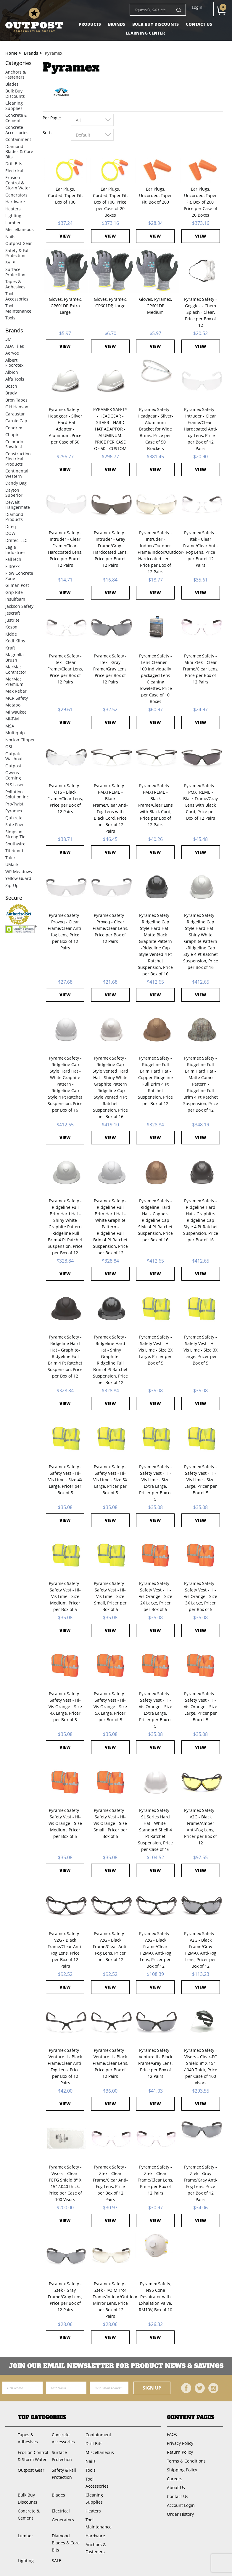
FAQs (172, 2434)
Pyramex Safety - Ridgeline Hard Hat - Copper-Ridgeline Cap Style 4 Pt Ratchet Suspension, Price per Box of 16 (155, 1220)
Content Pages (190, 2417)
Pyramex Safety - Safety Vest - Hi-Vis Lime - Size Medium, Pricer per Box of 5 (65, 1596)
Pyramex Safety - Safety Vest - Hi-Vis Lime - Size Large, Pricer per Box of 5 (200, 1479)
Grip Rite (14, 592)
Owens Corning (13, 775)
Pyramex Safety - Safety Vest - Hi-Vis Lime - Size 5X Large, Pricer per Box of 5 (110, 1479)
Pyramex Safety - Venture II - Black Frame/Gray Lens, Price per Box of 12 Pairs (155, 2063)
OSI (8, 746)
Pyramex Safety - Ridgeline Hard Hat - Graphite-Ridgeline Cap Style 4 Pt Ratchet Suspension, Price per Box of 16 (200, 1220)
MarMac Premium (14, 681)
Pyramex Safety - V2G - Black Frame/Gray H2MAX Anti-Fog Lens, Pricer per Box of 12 (200, 1950)
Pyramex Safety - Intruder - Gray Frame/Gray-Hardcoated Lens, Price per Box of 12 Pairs (110, 549)
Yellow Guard (18, 878)
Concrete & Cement (16, 117)
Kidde (11, 634)
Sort (47, 132)
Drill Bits (13, 163)
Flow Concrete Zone (19, 575)
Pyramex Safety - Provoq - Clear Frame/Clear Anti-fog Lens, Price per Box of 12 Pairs (65, 931)
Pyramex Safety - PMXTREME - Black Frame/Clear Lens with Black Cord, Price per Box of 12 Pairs (155, 805)
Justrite (12, 620)
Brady (11, 393)
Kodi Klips (15, 641)
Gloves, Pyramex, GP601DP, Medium (155, 305)
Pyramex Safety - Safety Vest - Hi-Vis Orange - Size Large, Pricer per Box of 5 (200, 1706)
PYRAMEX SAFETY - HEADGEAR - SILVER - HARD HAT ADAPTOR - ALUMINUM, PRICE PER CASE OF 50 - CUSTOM (110, 429)
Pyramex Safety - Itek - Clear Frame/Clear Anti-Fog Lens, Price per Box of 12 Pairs (200, 549)
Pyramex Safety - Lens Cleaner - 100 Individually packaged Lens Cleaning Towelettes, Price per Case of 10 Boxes (155, 678)
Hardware (15, 201)
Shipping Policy (182, 2470)
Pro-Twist (14, 804)
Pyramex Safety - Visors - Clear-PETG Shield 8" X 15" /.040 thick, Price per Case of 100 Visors (65, 2183)
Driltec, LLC (16, 540)
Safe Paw (14, 824)
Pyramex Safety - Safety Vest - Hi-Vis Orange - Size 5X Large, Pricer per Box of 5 (110, 1706)
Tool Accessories (16, 296)
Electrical (14, 170)
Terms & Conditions (186, 2461)
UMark (11, 864)
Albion (11, 372)
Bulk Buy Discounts (155, 24)
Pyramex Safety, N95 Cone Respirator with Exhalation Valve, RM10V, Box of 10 (155, 2296)
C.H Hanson (16, 407)
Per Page (51, 118)
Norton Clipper (20, 740)
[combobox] (92, 120)
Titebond (14, 850)
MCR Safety (16, 698)
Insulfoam (15, 599)
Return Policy (180, 2452)
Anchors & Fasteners (15, 74)
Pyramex (13, 810)
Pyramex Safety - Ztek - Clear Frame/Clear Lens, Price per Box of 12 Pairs (155, 2180)
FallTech (13, 559)
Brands (116, 24)
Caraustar (15, 414)
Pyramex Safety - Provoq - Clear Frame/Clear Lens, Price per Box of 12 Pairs (110, 928)
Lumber (13, 222)
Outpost (13, 766)
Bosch (11, 386)
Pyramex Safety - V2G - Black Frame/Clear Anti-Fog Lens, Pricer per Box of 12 (110, 1946)
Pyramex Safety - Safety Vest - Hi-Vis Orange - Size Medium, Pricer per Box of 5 (65, 1823)
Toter (10, 857)
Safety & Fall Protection (17, 253)
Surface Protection (15, 272)
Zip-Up (12, 885)
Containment (18, 139)
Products (90, 24)
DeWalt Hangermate (17, 504)
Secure (13, 897)
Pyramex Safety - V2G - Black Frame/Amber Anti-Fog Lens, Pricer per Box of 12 (200, 1826)
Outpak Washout (14, 756)
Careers (174, 2478)
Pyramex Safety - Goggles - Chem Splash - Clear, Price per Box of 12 (200, 312)
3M (8, 339)
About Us (176, 2487)
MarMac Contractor (15, 669)
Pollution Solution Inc (17, 794)
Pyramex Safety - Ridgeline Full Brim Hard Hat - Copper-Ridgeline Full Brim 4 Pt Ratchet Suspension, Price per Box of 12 (155, 1080)
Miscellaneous (19, 229)
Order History (180, 2514)
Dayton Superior (13, 492)
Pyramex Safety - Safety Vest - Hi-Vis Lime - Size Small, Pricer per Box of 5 (110, 1596)
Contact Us (199, 24)
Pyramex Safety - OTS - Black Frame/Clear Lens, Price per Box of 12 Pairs (65, 798)
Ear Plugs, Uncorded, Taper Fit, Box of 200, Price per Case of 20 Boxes (200, 202)
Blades (12, 84)
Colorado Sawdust (14, 444)
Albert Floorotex (14, 362)
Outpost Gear (18, 243)
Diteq (10, 526)
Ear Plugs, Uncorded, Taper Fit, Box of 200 (155, 195)
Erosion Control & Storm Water (17, 183)
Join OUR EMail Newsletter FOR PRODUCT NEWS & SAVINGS (116, 2366)
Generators (16, 195)
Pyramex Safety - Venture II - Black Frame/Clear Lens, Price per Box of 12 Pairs (110, 2063)
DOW (10, 533)
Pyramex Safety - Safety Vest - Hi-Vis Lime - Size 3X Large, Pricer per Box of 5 (200, 1350)
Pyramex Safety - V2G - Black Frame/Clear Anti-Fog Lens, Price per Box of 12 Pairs (65, 1950)
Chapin (12, 434)
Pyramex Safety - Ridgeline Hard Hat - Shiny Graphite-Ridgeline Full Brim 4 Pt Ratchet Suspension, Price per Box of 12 (110, 1359)
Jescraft (12, 613)
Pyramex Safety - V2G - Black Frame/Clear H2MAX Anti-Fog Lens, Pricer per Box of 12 (155, 1950)
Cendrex (13, 428)
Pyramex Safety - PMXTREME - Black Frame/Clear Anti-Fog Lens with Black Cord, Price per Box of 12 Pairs (110, 808)
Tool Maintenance (18, 308)
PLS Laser (14, 784)
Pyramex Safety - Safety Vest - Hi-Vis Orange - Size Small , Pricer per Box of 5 (110, 1823)
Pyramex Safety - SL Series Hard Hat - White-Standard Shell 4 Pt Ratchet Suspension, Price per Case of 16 (155, 1829)
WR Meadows (18, 871)
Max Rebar (16, 691)
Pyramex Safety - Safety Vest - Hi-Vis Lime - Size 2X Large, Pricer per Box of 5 (155, 1350)
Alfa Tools (14, 379)
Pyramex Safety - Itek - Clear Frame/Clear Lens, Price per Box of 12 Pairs (65, 669)
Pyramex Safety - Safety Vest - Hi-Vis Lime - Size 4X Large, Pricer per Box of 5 (65, 1479)
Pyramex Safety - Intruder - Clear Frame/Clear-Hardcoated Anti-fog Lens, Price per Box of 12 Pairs (201, 429)
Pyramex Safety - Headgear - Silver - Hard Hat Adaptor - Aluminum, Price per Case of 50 (65, 426)
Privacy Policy (180, 2443)
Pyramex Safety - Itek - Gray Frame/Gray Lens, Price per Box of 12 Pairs (110, 669)
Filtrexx (12, 566)
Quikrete (13, 818)
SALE (10, 262)
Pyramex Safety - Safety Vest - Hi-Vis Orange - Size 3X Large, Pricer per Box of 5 (200, 1596)
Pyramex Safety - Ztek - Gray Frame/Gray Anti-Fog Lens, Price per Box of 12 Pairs (201, 2183)
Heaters (13, 209)
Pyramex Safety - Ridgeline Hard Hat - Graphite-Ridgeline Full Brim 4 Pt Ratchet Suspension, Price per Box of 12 (65, 1356)
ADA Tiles (14, 346)
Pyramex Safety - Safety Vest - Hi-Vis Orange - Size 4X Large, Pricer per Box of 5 (65, 1706)
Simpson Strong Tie (15, 834)
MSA (9, 726)
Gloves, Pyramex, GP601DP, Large (110, 302)
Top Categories (42, 2417)
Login (197, 7)
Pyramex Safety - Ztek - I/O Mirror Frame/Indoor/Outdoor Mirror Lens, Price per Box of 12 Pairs (110, 2300)
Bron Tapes (16, 400)
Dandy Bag (16, 483)
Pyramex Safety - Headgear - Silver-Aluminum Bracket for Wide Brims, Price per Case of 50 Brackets (155, 429)
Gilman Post (17, 585)
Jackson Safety (19, 606)
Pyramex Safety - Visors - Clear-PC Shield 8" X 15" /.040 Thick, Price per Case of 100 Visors (200, 2066)
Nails (10, 236)
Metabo (12, 705)
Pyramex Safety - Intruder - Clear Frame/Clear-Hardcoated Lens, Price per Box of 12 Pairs (65, 549)
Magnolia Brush (14, 657)
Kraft (10, 648)
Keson (11, 627)
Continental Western (16, 473)
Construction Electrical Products (18, 459)
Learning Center (145, 33)
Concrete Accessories (16, 129)
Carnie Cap (16, 420)
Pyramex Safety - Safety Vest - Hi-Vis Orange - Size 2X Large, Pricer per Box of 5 (155, 1596)
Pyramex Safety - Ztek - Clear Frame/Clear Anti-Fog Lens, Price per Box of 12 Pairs (110, 2183)
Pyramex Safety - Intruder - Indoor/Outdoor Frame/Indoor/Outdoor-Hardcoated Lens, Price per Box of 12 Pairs (155, 552)
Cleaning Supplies (14, 105)
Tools (10, 318)
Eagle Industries (15, 549)
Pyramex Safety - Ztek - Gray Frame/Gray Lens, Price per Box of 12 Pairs (65, 2296)
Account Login (181, 2505)
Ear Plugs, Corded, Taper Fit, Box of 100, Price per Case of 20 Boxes (110, 202)
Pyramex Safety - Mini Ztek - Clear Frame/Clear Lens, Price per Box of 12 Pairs (200, 669)
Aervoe (12, 353)
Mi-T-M (12, 719)
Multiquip (15, 732)
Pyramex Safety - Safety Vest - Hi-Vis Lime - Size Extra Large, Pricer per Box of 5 (155, 1483)
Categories (18, 63)
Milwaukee (16, 712)
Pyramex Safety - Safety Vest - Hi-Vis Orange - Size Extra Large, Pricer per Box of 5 (155, 1710)
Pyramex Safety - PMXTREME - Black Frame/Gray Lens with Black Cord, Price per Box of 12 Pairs (200, 802)
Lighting (13, 215)
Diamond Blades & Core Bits (19, 152)
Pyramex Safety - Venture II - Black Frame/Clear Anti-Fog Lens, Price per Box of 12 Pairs (65, 2066)
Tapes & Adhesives (15, 284)
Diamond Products (14, 516)
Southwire (15, 844)
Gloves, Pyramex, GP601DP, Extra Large (65, 305)
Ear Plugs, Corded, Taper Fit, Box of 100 (65, 195)
